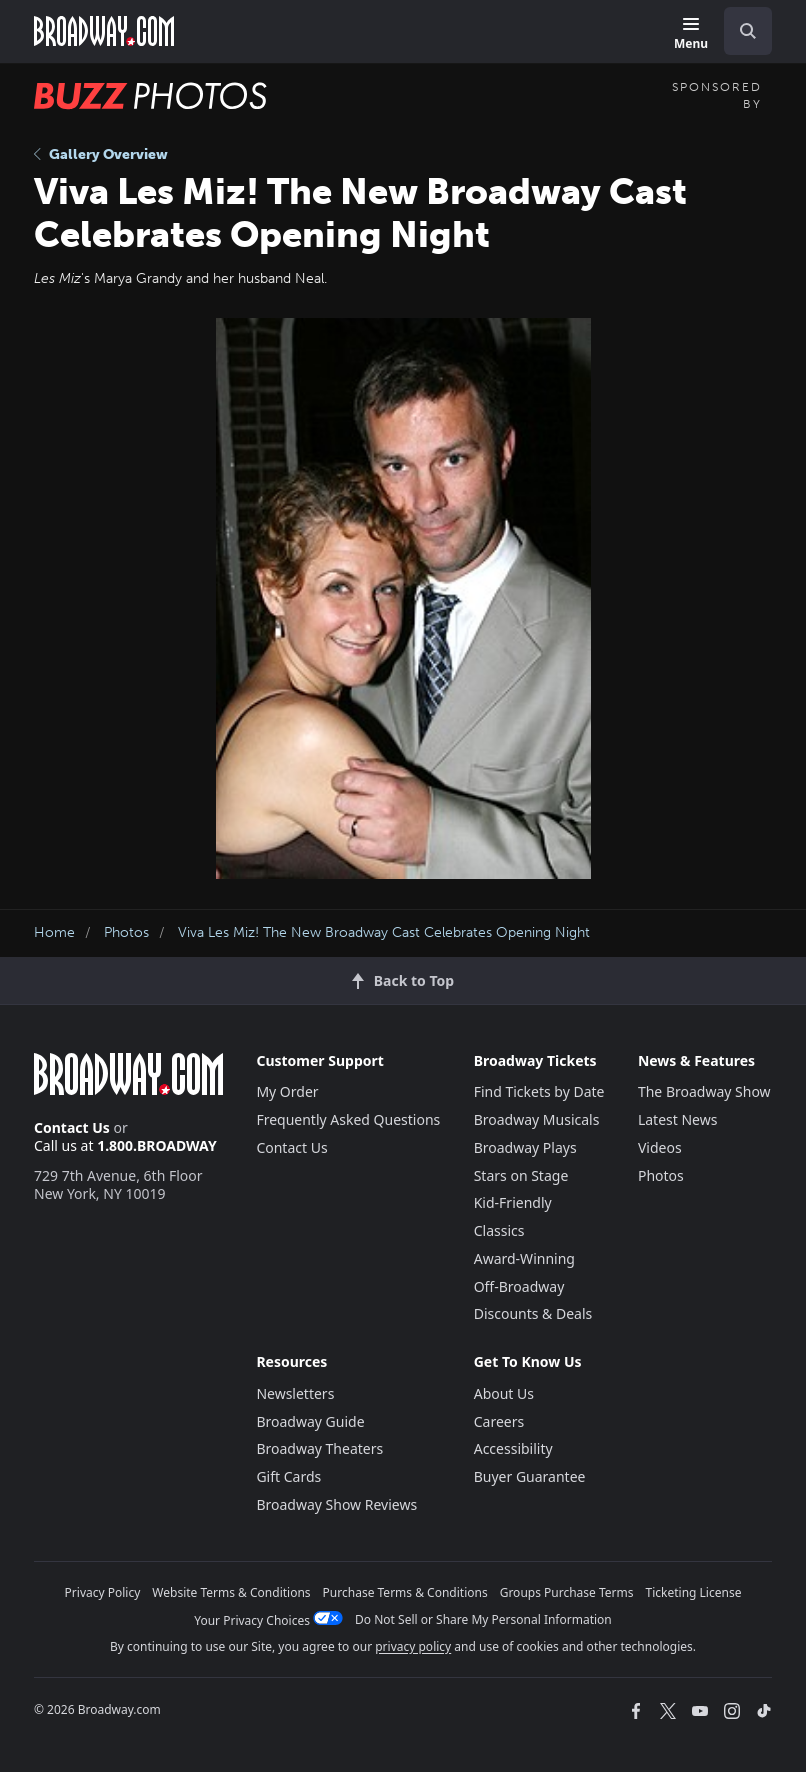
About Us (504, 1393)
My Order (287, 1091)
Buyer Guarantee (530, 1476)
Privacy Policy (103, 1592)
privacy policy (413, 1646)
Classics (499, 1230)
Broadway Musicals (537, 1119)
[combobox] (740, 31)
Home (54, 932)
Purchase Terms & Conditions (405, 1592)
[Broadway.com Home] (104, 31)
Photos (126, 932)
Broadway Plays (525, 1147)
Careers (499, 1421)
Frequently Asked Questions (348, 1119)
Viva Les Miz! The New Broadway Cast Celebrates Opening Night (384, 932)
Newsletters (295, 1393)
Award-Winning (524, 1258)
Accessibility (513, 1448)
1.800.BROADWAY (157, 1145)
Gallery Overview (101, 154)
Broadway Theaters (319, 1448)
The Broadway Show (704, 1091)
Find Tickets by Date (539, 1091)
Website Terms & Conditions (231, 1592)
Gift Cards (288, 1476)
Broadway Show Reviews (336, 1504)
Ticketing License (694, 1592)
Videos (660, 1147)
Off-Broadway (519, 1286)
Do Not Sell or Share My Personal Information (483, 1619)
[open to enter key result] (748, 31)
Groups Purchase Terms (567, 1592)
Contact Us (72, 1127)
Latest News (678, 1119)
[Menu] (691, 34)
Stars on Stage (521, 1175)
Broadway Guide (310, 1421)
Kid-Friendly (513, 1202)
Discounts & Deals (533, 1313)
